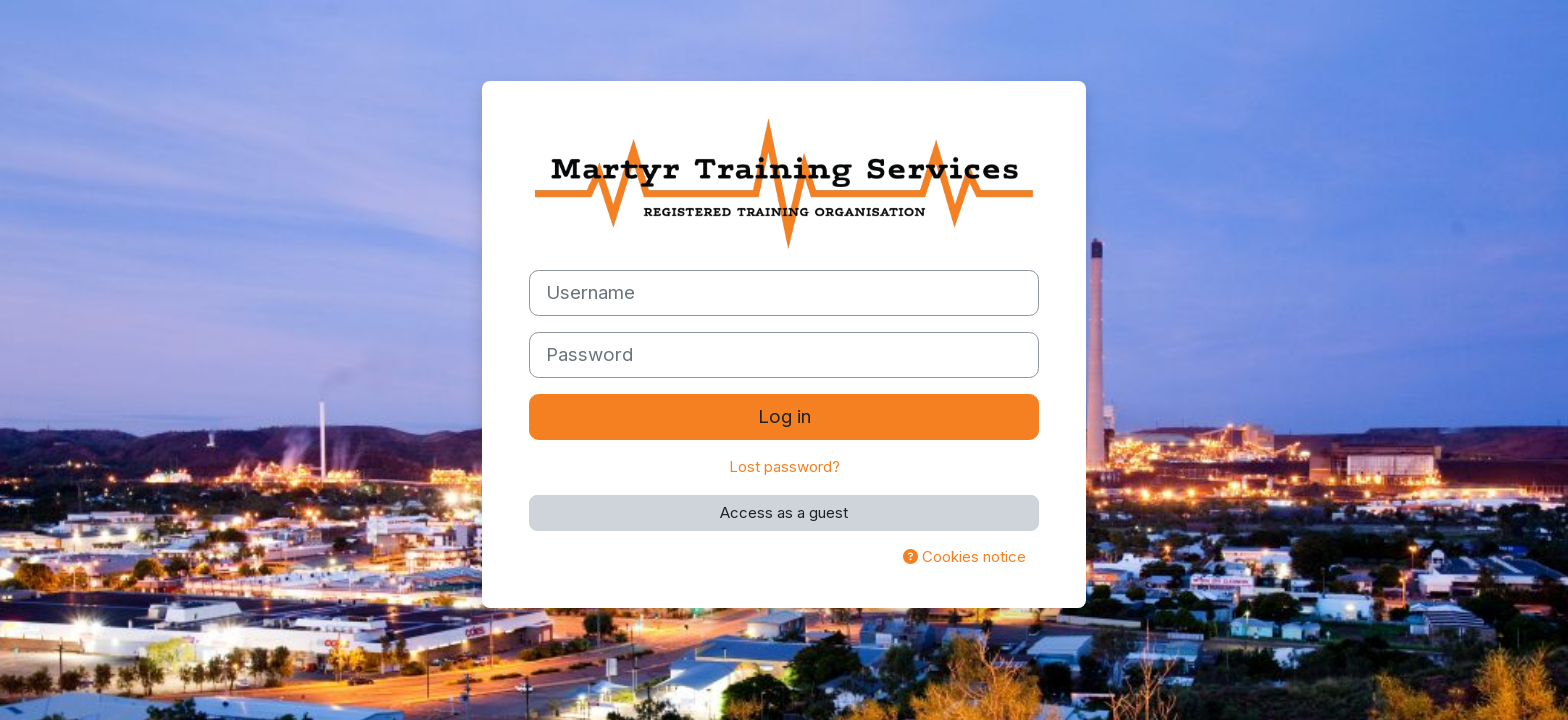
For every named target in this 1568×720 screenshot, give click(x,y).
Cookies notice (964, 556)
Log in (784, 416)
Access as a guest (784, 512)
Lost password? (784, 466)
